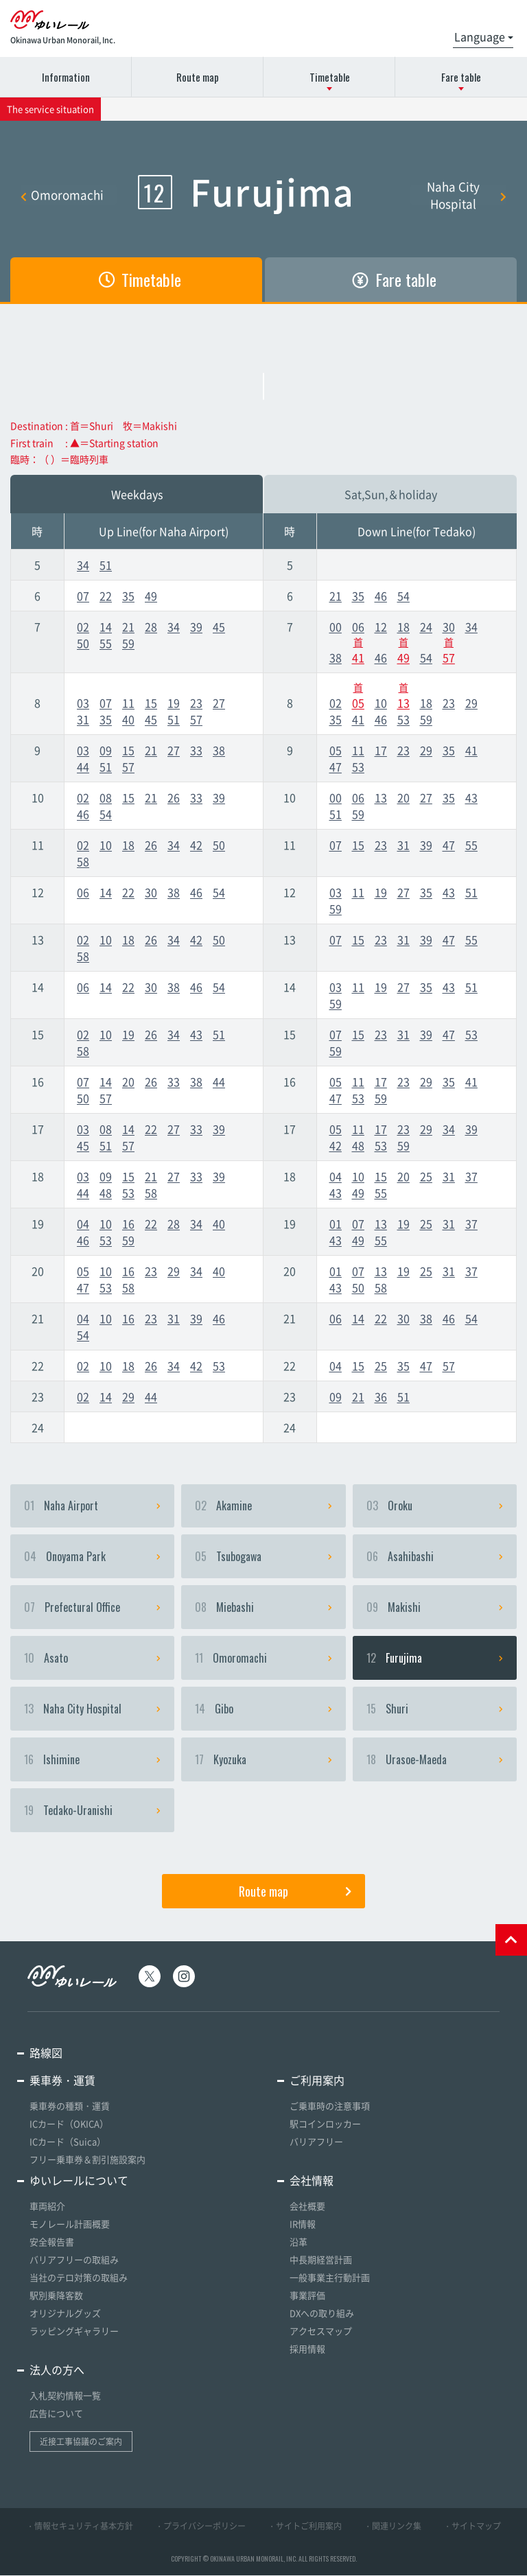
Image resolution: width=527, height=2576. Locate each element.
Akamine (263, 1506)
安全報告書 (52, 2242)
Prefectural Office (92, 1608)
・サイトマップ (472, 2526)
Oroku (434, 1506)
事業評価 (307, 2295)
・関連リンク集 (392, 2526)
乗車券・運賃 (62, 2080)
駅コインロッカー (325, 2124)
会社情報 (311, 2181)
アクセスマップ (321, 2331)
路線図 (46, 2053)
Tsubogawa (263, 1557)
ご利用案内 (317, 2080)
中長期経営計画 (321, 2260)
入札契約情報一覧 (65, 2395)
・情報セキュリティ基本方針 (79, 2526)
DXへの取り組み (322, 2313)
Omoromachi (62, 194)
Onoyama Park (92, 1557)
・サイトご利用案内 (305, 2526)
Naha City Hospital (466, 195)
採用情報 (307, 2349)
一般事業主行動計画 (330, 2277)
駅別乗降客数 (56, 2295)
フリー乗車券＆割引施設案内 (87, 2159)
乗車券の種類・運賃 (70, 2106)
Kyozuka (263, 1760)
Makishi (434, 1608)
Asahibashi (434, 1557)
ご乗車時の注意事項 (330, 2106)
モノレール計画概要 (70, 2224)
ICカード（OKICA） (69, 2124)
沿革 (298, 2242)
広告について (56, 2413)
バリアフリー (316, 2141)
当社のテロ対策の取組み (79, 2277)
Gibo (263, 1709)
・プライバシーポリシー (200, 2526)
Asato (92, 1658)
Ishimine (92, 1760)
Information (66, 76)
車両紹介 (47, 2206)
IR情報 (303, 2224)
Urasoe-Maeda (434, 1760)
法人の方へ (57, 2370)
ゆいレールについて (79, 2181)
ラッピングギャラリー (74, 2331)
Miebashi (263, 1608)
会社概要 (307, 2206)
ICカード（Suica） (68, 2141)
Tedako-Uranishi (92, 1811)
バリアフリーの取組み (74, 2260)
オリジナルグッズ (65, 2313)
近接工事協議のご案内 (81, 2442)
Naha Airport (92, 1506)
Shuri (434, 1709)
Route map (197, 76)
